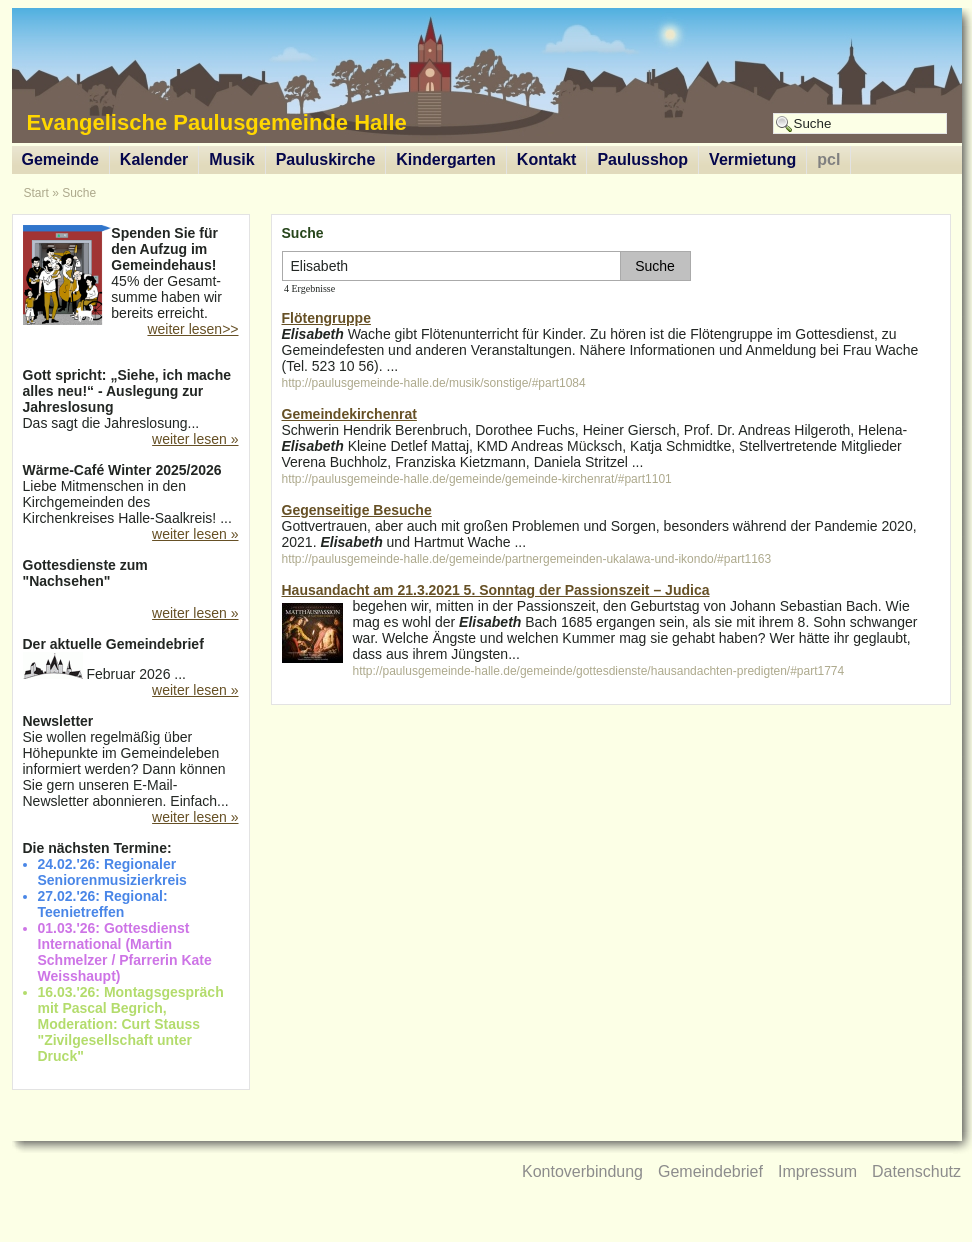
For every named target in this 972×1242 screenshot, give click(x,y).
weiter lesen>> (192, 329)
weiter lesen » (195, 439)
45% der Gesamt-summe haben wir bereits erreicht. (131, 275)
